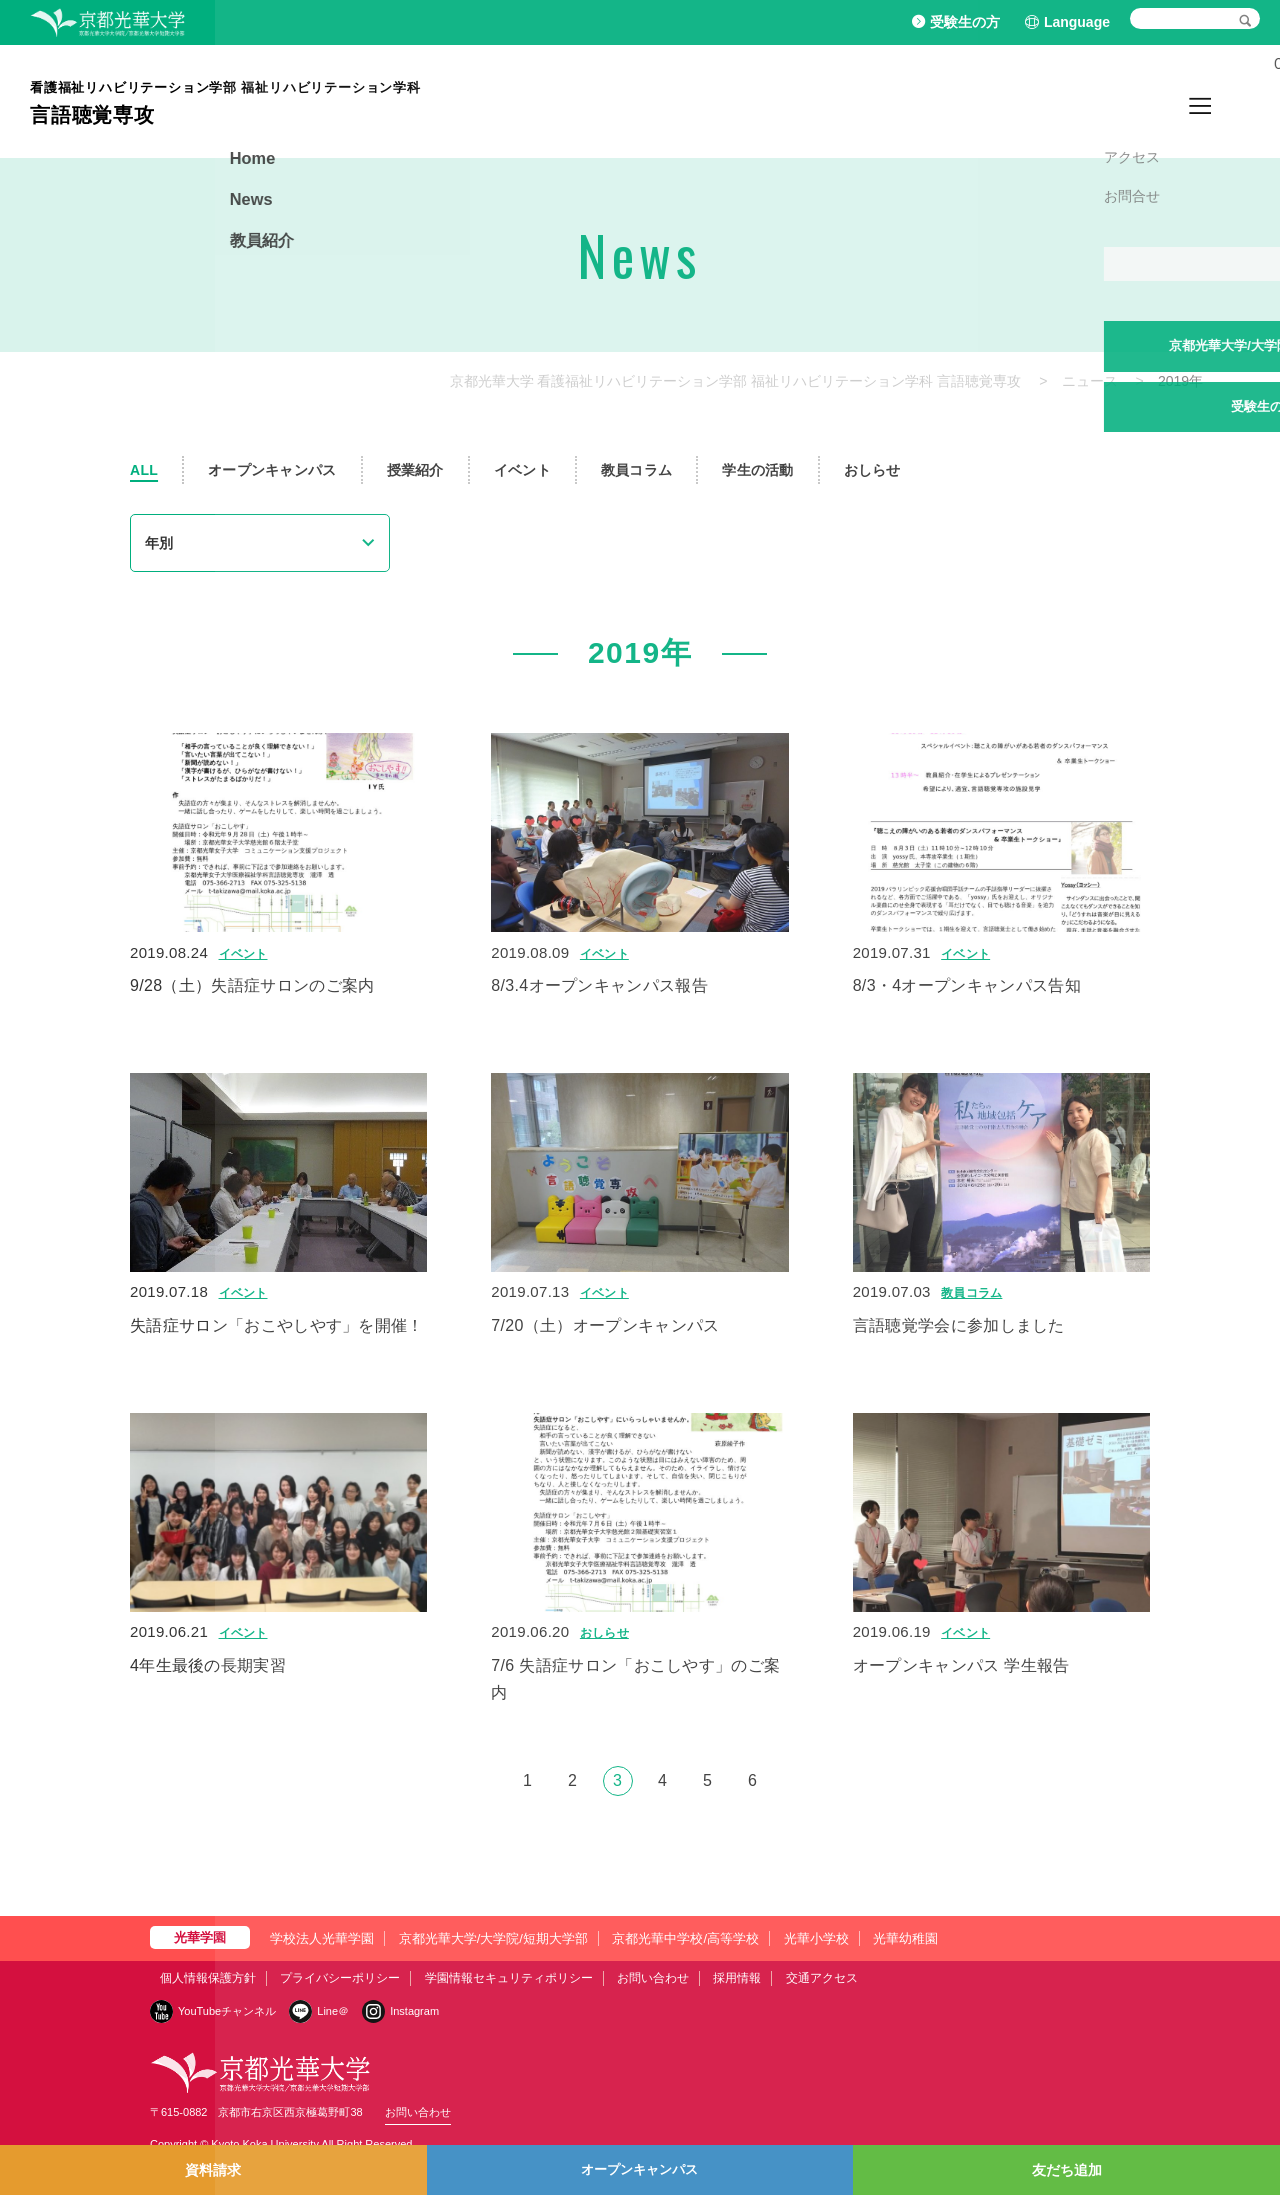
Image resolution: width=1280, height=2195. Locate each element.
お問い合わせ (653, 1978)
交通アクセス (822, 1978)
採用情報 (737, 1978)
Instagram (414, 2011)
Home (1090, 100)
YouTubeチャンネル (227, 2011)
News (1150, 100)
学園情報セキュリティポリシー (509, 1978)
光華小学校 (816, 1938)
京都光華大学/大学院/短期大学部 (493, 1938)
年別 (159, 543)
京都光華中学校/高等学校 (685, 1938)
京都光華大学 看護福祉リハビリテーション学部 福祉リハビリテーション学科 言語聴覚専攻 (736, 381)
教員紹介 (1220, 100)
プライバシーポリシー (340, 1978)
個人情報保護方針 (208, 1978)
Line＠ (333, 2011)
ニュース (1090, 381)
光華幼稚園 (905, 1938)
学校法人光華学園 (322, 1938)
